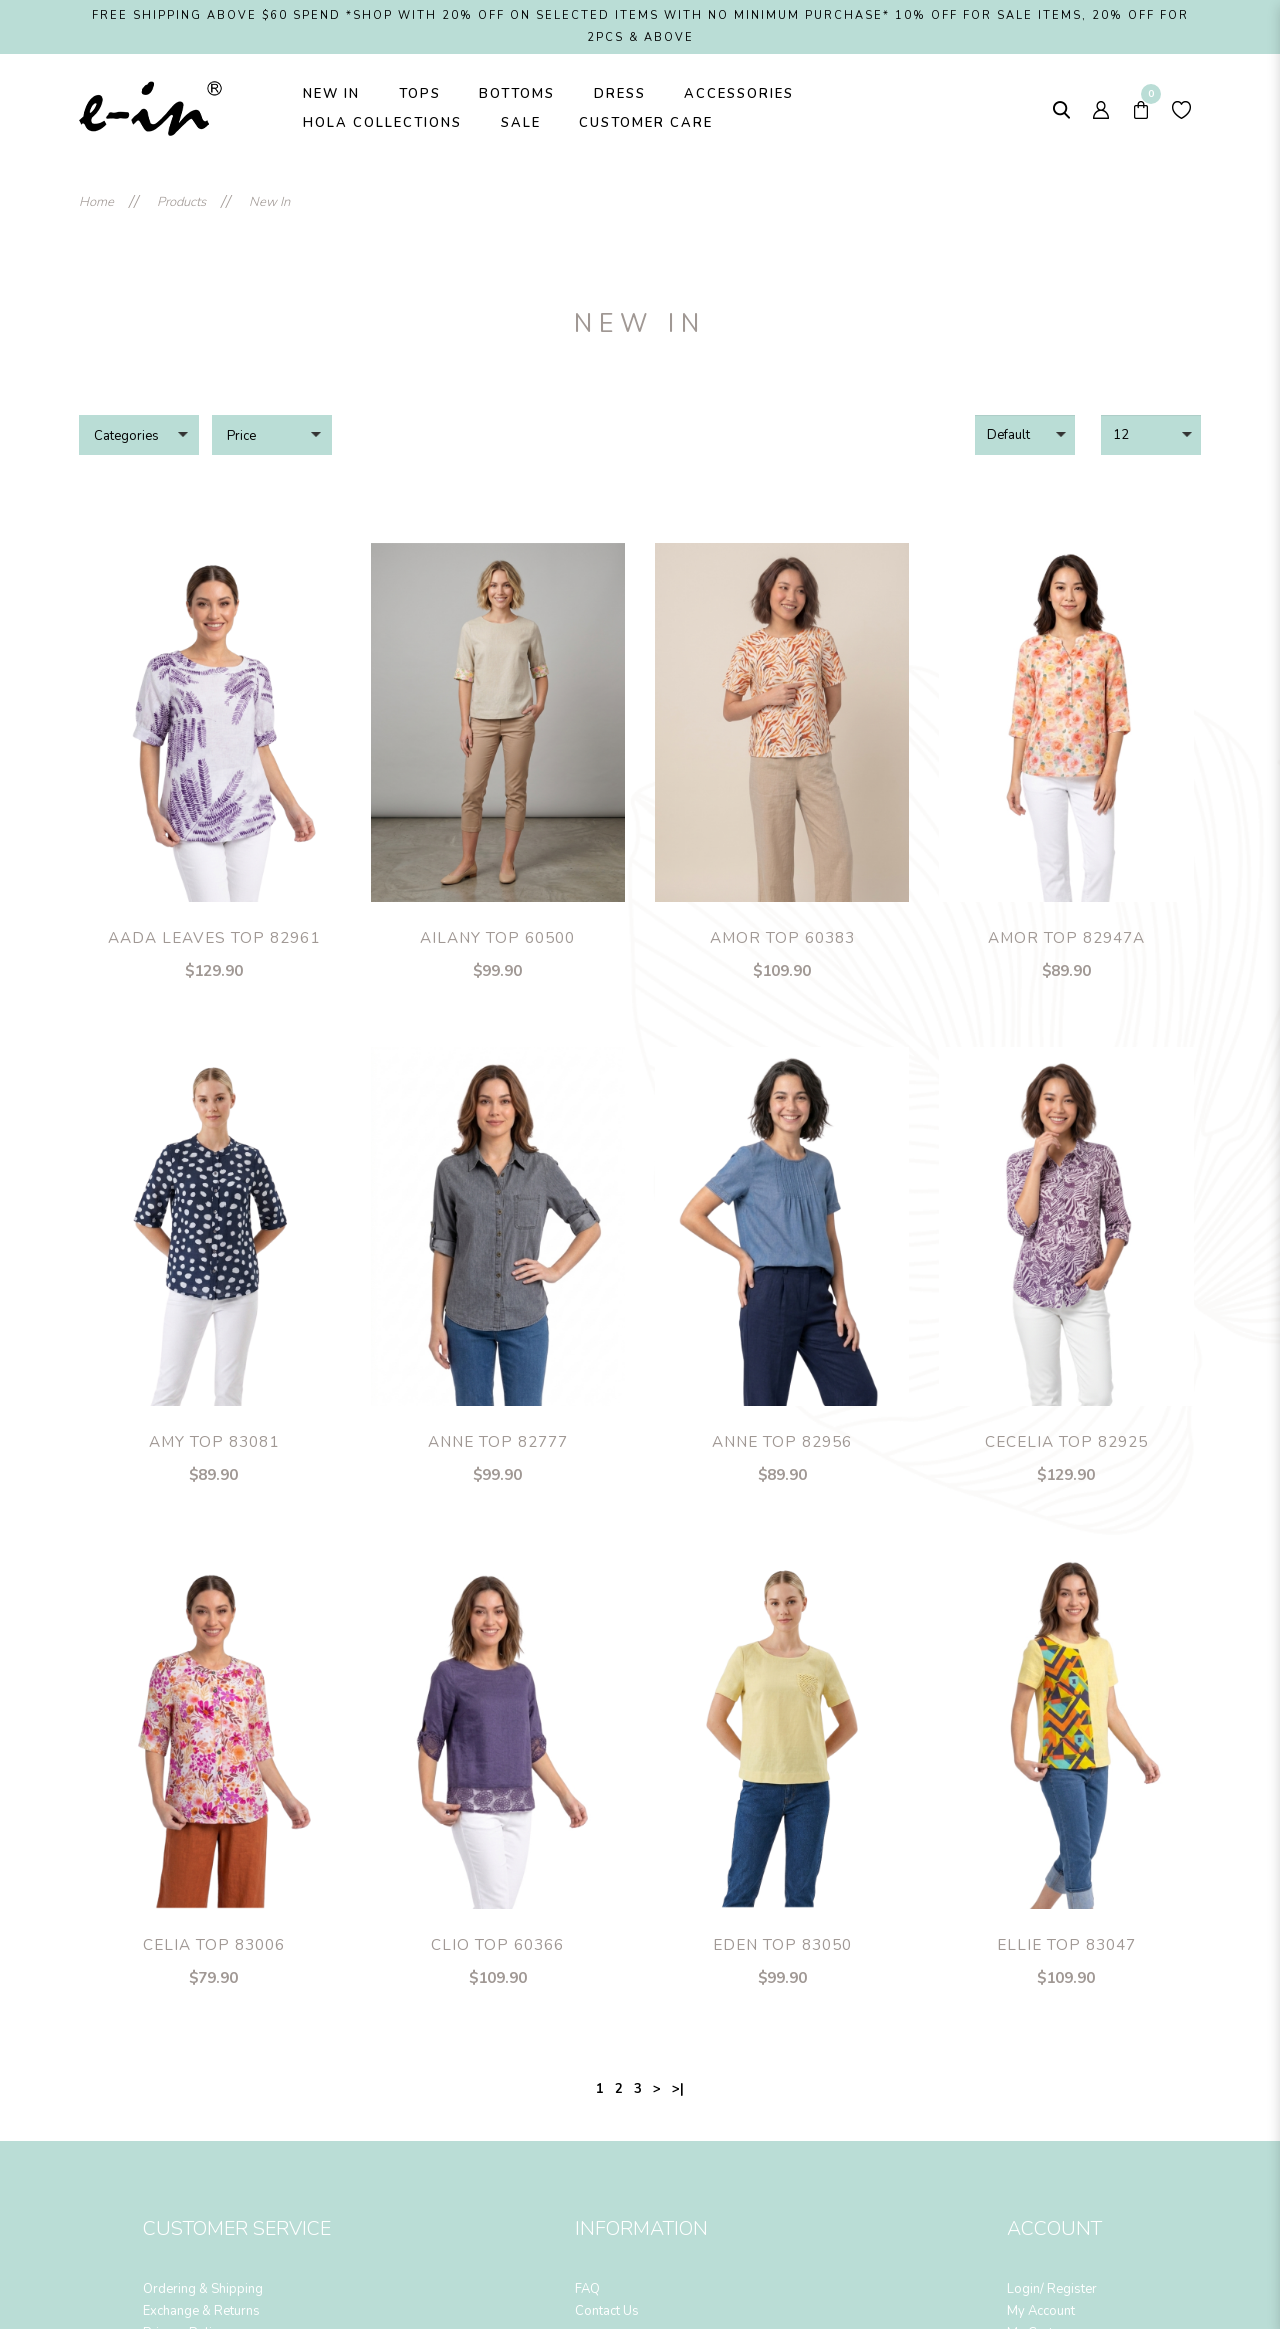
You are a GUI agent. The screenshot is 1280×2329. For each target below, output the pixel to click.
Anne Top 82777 (498, 1442)
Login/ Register (1052, 2289)
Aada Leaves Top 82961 (214, 938)
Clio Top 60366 (497, 1945)
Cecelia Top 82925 (1066, 1442)
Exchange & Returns (201, 2311)
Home (96, 202)
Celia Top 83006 (214, 1945)
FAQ (587, 2289)
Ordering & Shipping (203, 2289)
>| (678, 2089)
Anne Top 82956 (782, 1442)
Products (181, 202)
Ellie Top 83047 (1066, 1945)
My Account (1041, 2311)
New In (269, 202)
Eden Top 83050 (782, 1945)
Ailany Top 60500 (497, 938)
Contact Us (607, 2311)
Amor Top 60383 (782, 938)
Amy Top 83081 (214, 1442)
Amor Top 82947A (1066, 938)
